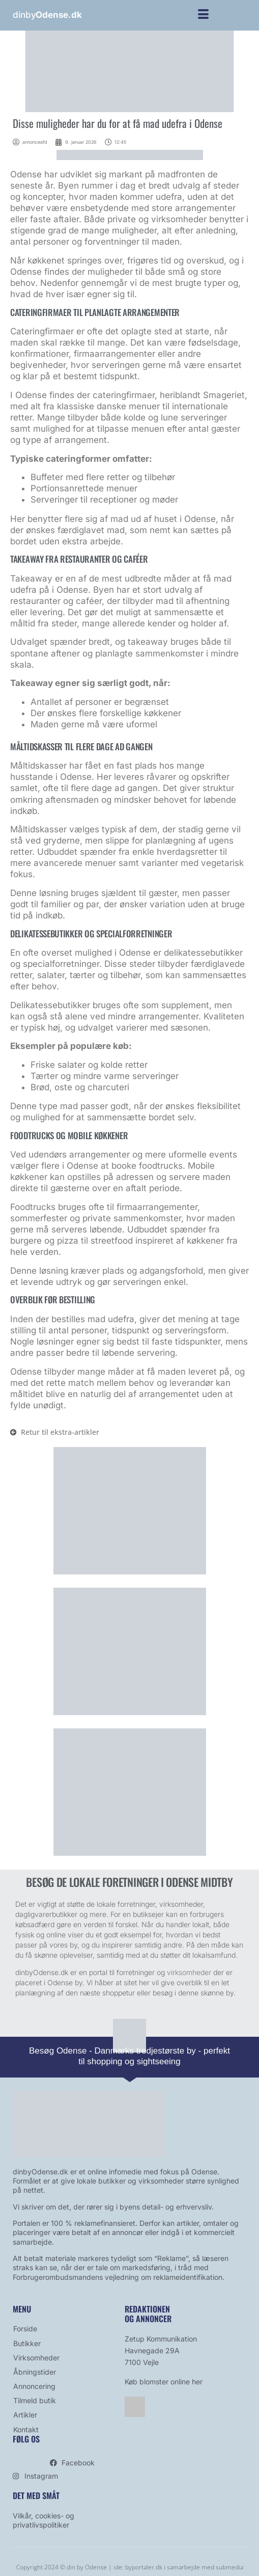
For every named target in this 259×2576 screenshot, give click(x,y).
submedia (229, 2567)
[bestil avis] (129, 1853)
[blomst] (129, 1572)
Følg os (26, 2439)
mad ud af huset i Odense (163, 519)
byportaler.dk (143, 2567)
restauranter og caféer (56, 601)
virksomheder (189, 1972)
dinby (47, 15)
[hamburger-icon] (203, 16)
